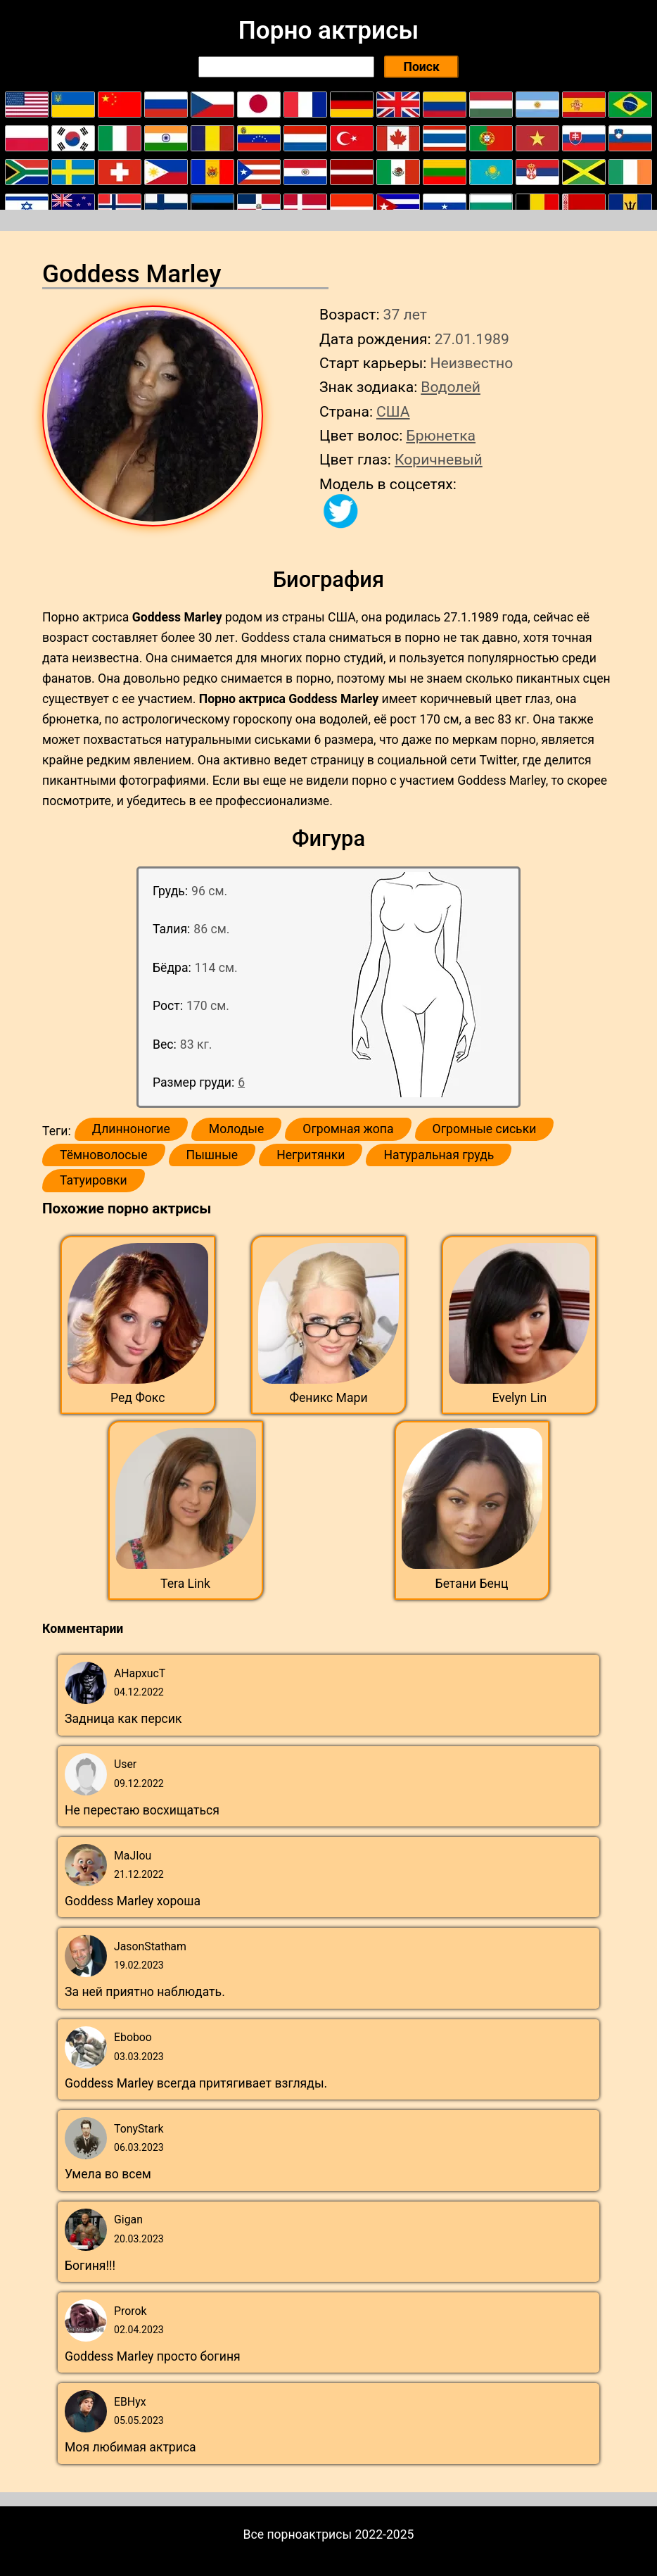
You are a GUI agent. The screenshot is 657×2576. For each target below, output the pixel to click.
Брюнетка (441, 435)
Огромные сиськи (485, 1129)
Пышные (212, 1155)
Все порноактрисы (297, 2534)
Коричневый (439, 459)
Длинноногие (131, 1129)
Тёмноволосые (104, 1155)
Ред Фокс (137, 1398)
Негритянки (310, 1155)
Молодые (236, 1129)
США (393, 411)
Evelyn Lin (519, 1398)
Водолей (450, 387)
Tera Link (185, 1584)
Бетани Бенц (472, 1584)
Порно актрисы (328, 30)
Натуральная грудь (438, 1155)
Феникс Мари (328, 1398)
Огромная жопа (347, 1129)
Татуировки (93, 1180)
